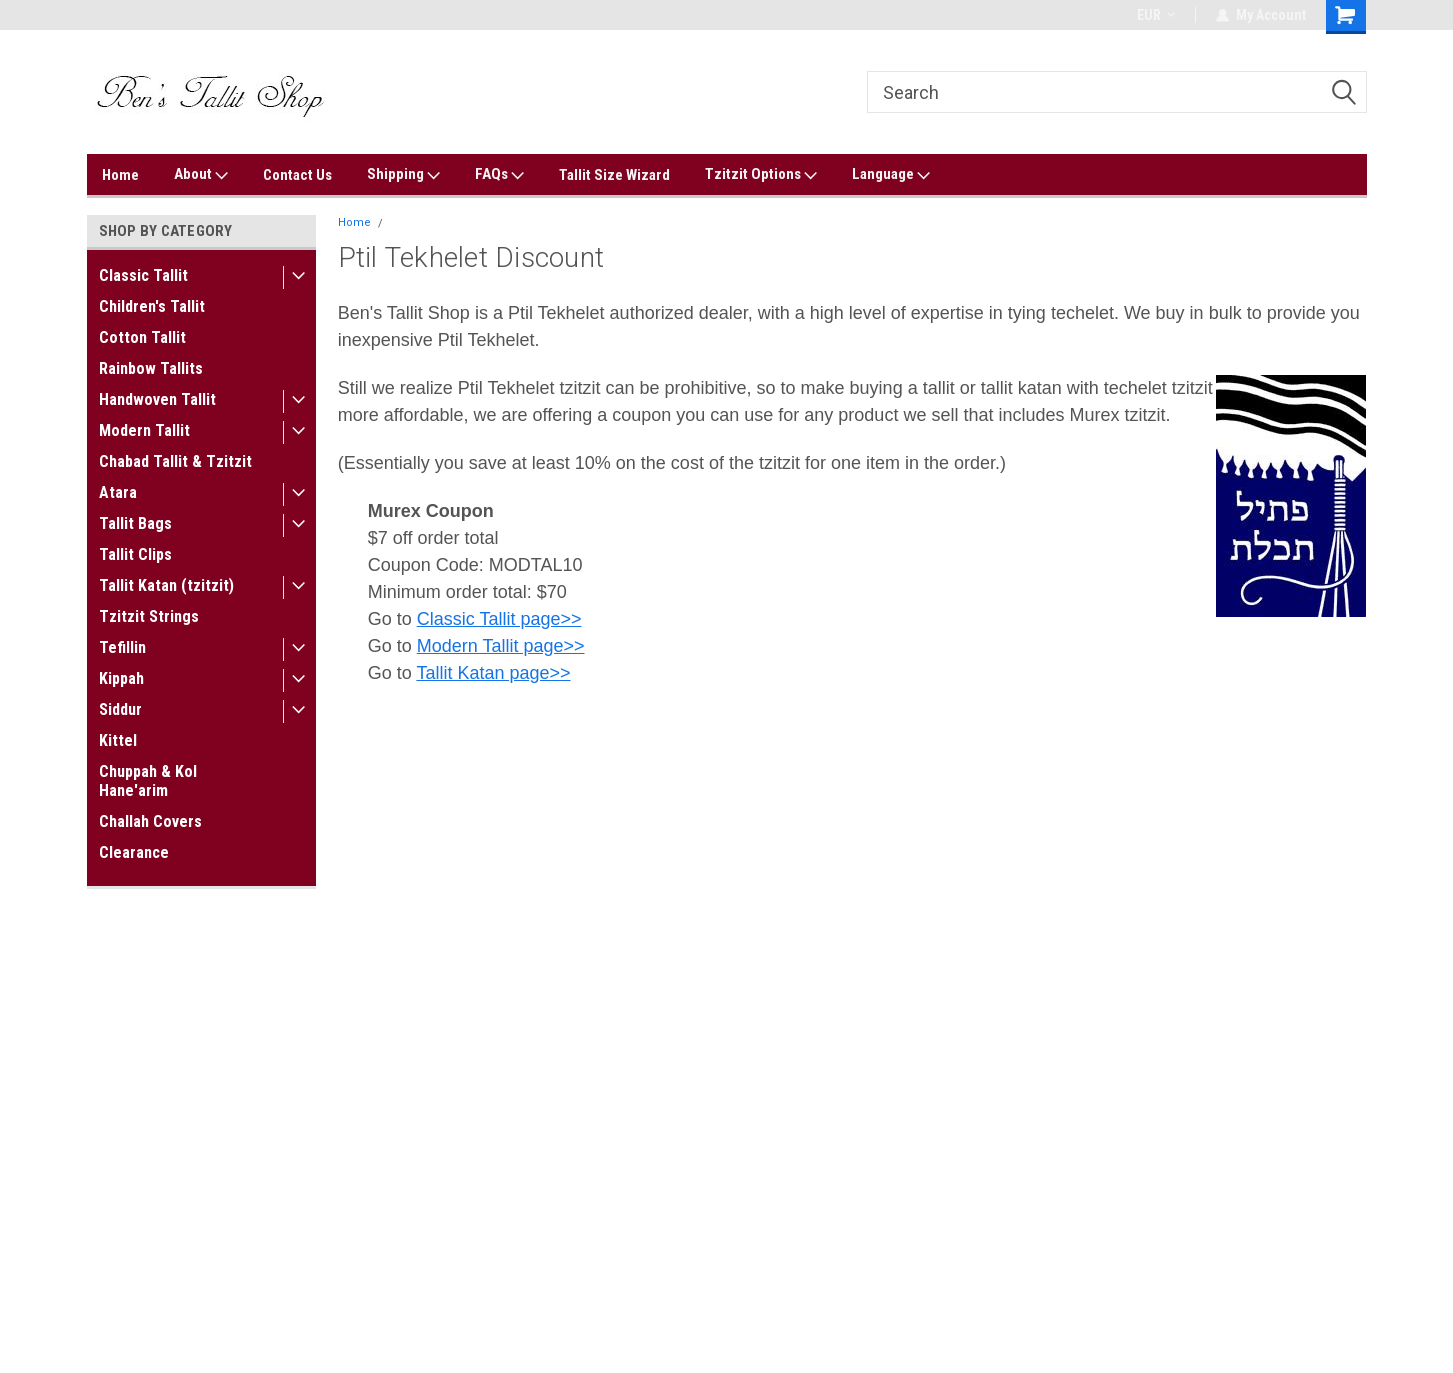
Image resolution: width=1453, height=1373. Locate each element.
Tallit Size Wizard (614, 175)
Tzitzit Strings (149, 616)
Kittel (118, 740)
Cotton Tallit (142, 337)
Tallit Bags (135, 523)
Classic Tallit (143, 275)
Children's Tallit (152, 306)
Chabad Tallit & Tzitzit (175, 461)
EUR (1156, 15)
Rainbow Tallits (151, 368)
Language (891, 175)
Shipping (403, 175)
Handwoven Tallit (157, 399)
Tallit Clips (135, 554)
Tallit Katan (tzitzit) (166, 585)
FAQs (499, 175)
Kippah (121, 678)
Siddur (120, 709)
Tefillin (122, 647)
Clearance (134, 852)
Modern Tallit (144, 430)
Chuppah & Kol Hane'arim (148, 781)
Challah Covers (150, 821)
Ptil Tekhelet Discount (451, 222)
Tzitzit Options (761, 175)
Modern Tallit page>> (501, 646)
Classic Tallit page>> (499, 619)
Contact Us (297, 175)
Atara (118, 492)
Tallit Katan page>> (493, 673)
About (201, 175)
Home (120, 175)
